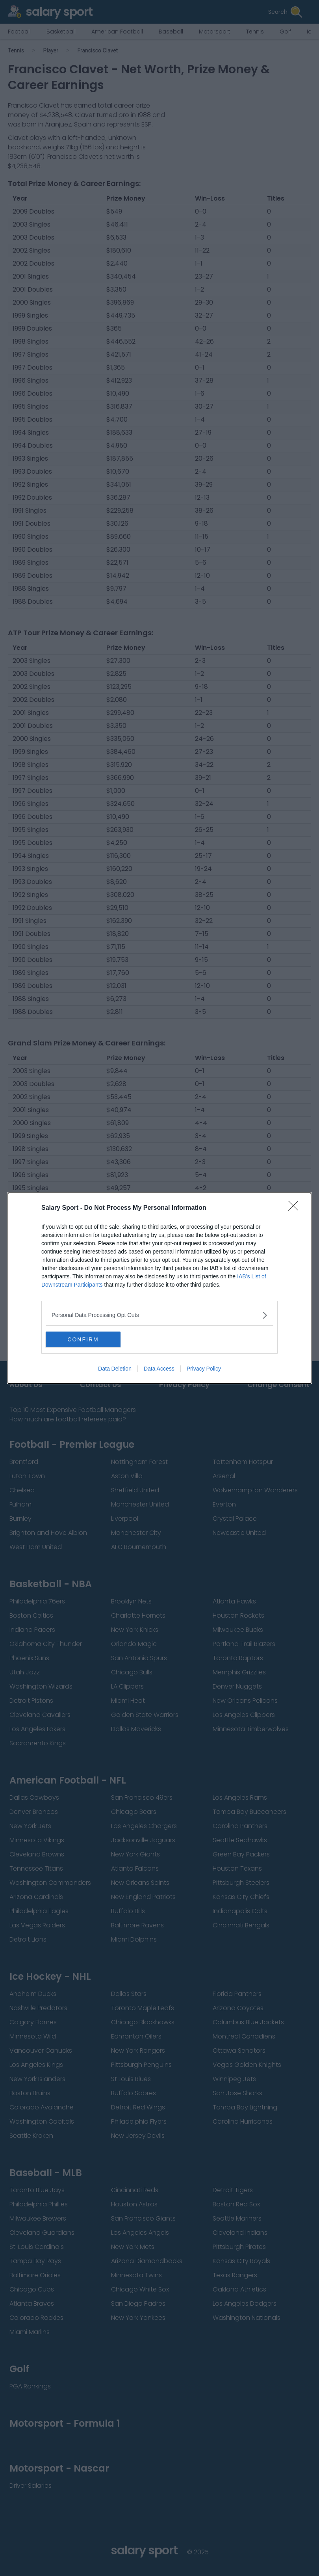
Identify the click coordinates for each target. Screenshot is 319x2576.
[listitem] (159, 1315)
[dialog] (159, 1288)
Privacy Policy (204, 1368)
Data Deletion (115, 1368)
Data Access (159, 1368)
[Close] (295, 1208)
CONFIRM (82, 1339)
